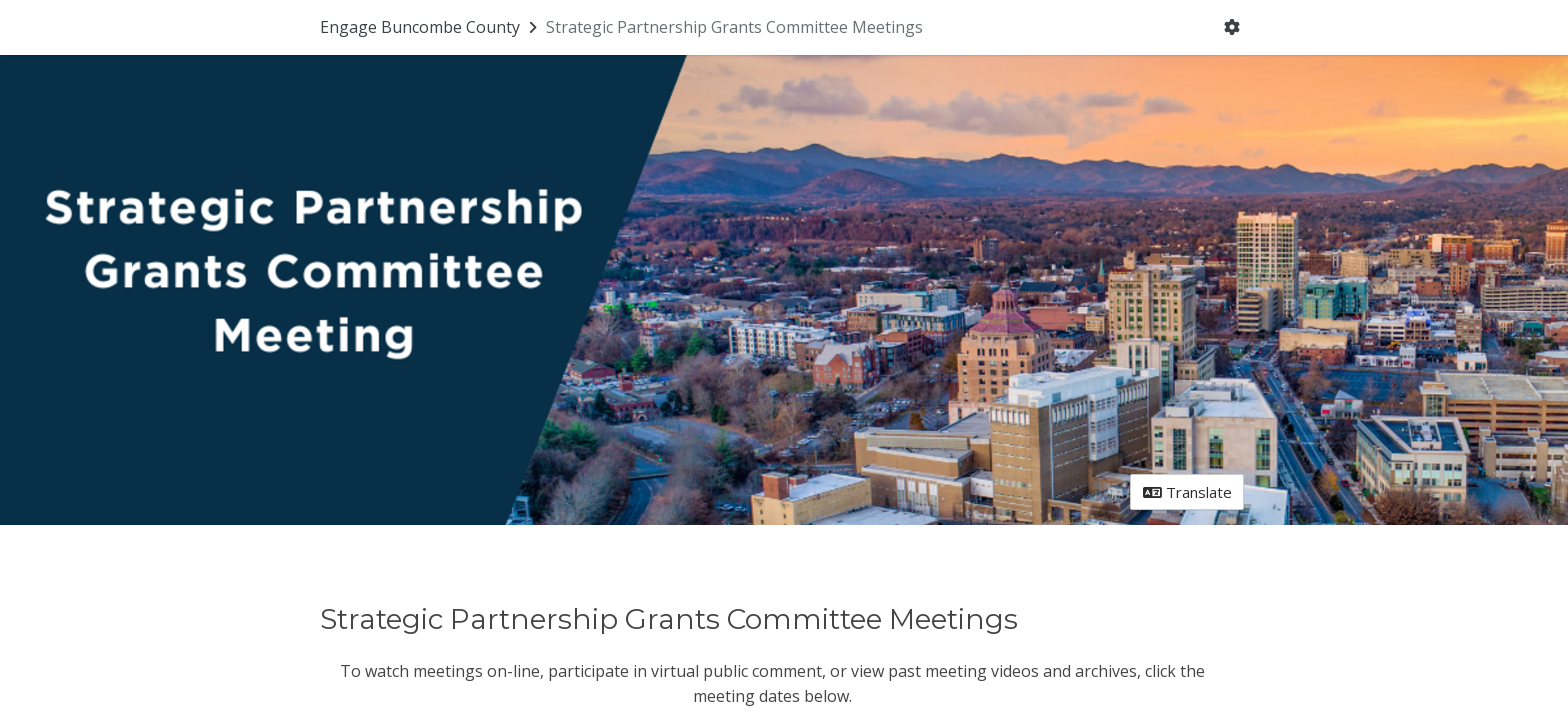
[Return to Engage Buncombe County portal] (430, 27)
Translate (1187, 492)
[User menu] (1232, 28)
